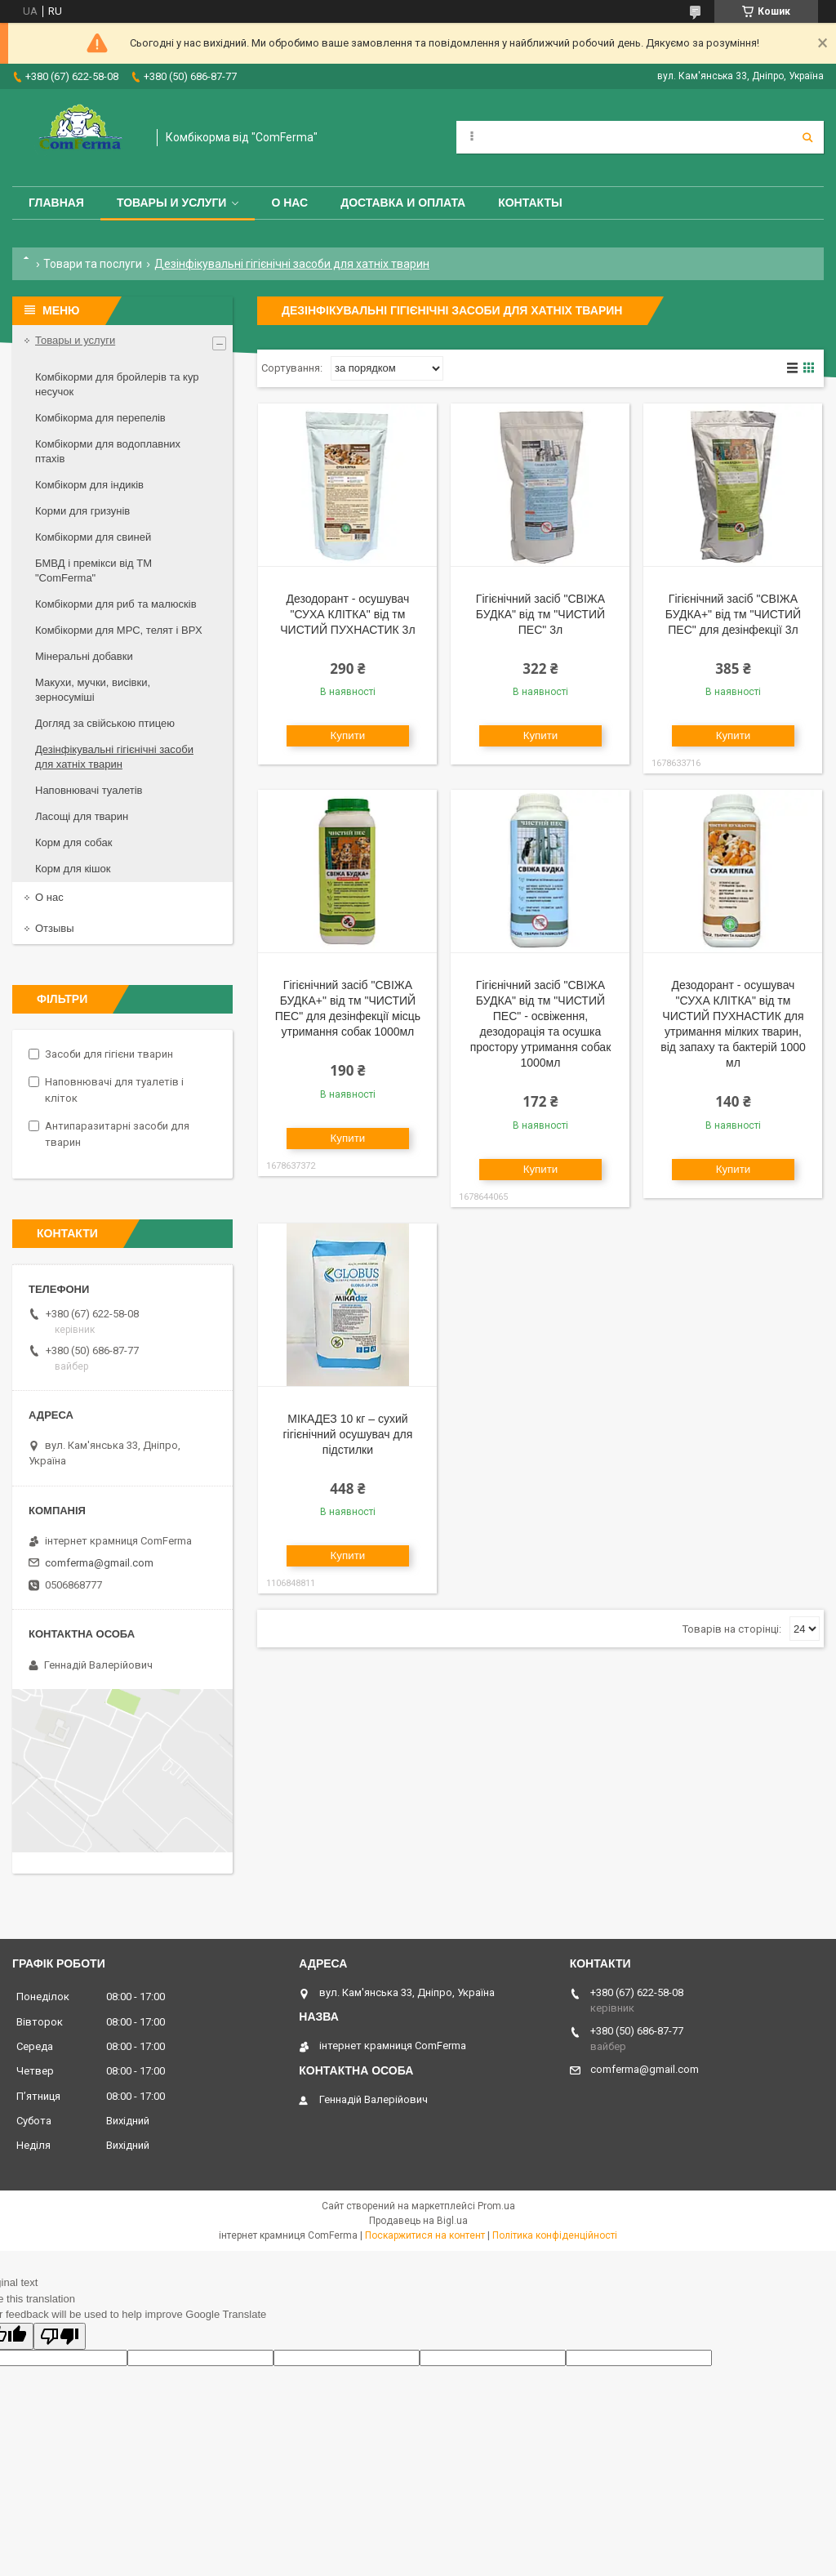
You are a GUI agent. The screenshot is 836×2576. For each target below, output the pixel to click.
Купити (348, 735)
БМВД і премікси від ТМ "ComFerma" (93, 570)
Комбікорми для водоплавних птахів (107, 451)
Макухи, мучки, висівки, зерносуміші (92, 689)
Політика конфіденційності (554, 2235)
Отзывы (54, 928)
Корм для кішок (72, 868)
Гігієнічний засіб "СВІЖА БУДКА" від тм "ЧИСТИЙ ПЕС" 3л (540, 614)
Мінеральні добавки (84, 656)
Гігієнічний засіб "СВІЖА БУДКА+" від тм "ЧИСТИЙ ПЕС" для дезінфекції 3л (733, 614)
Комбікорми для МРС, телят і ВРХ (118, 630)
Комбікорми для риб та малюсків (116, 604)
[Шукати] (807, 137)
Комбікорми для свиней (93, 537)
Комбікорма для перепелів (100, 418)
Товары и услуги (172, 202)
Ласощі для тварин (81, 816)
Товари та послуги (92, 263)
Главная (56, 202)
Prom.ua (496, 2206)
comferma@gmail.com (99, 1563)
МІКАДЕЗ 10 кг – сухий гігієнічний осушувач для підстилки (347, 1434)
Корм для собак (73, 842)
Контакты (530, 202)
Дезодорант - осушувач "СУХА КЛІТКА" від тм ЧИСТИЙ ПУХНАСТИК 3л (347, 614)
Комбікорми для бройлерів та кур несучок (117, 384)
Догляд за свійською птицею (105, 723)
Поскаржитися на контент (425, 2235)
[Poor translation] (59, 2336)
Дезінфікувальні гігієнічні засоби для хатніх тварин (114, 756)
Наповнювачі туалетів (89, 790)
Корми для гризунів (82, 511)
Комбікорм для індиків (89, 485)
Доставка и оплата (402, 202)
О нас (289, 202)
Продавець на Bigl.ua (418, 2220)
